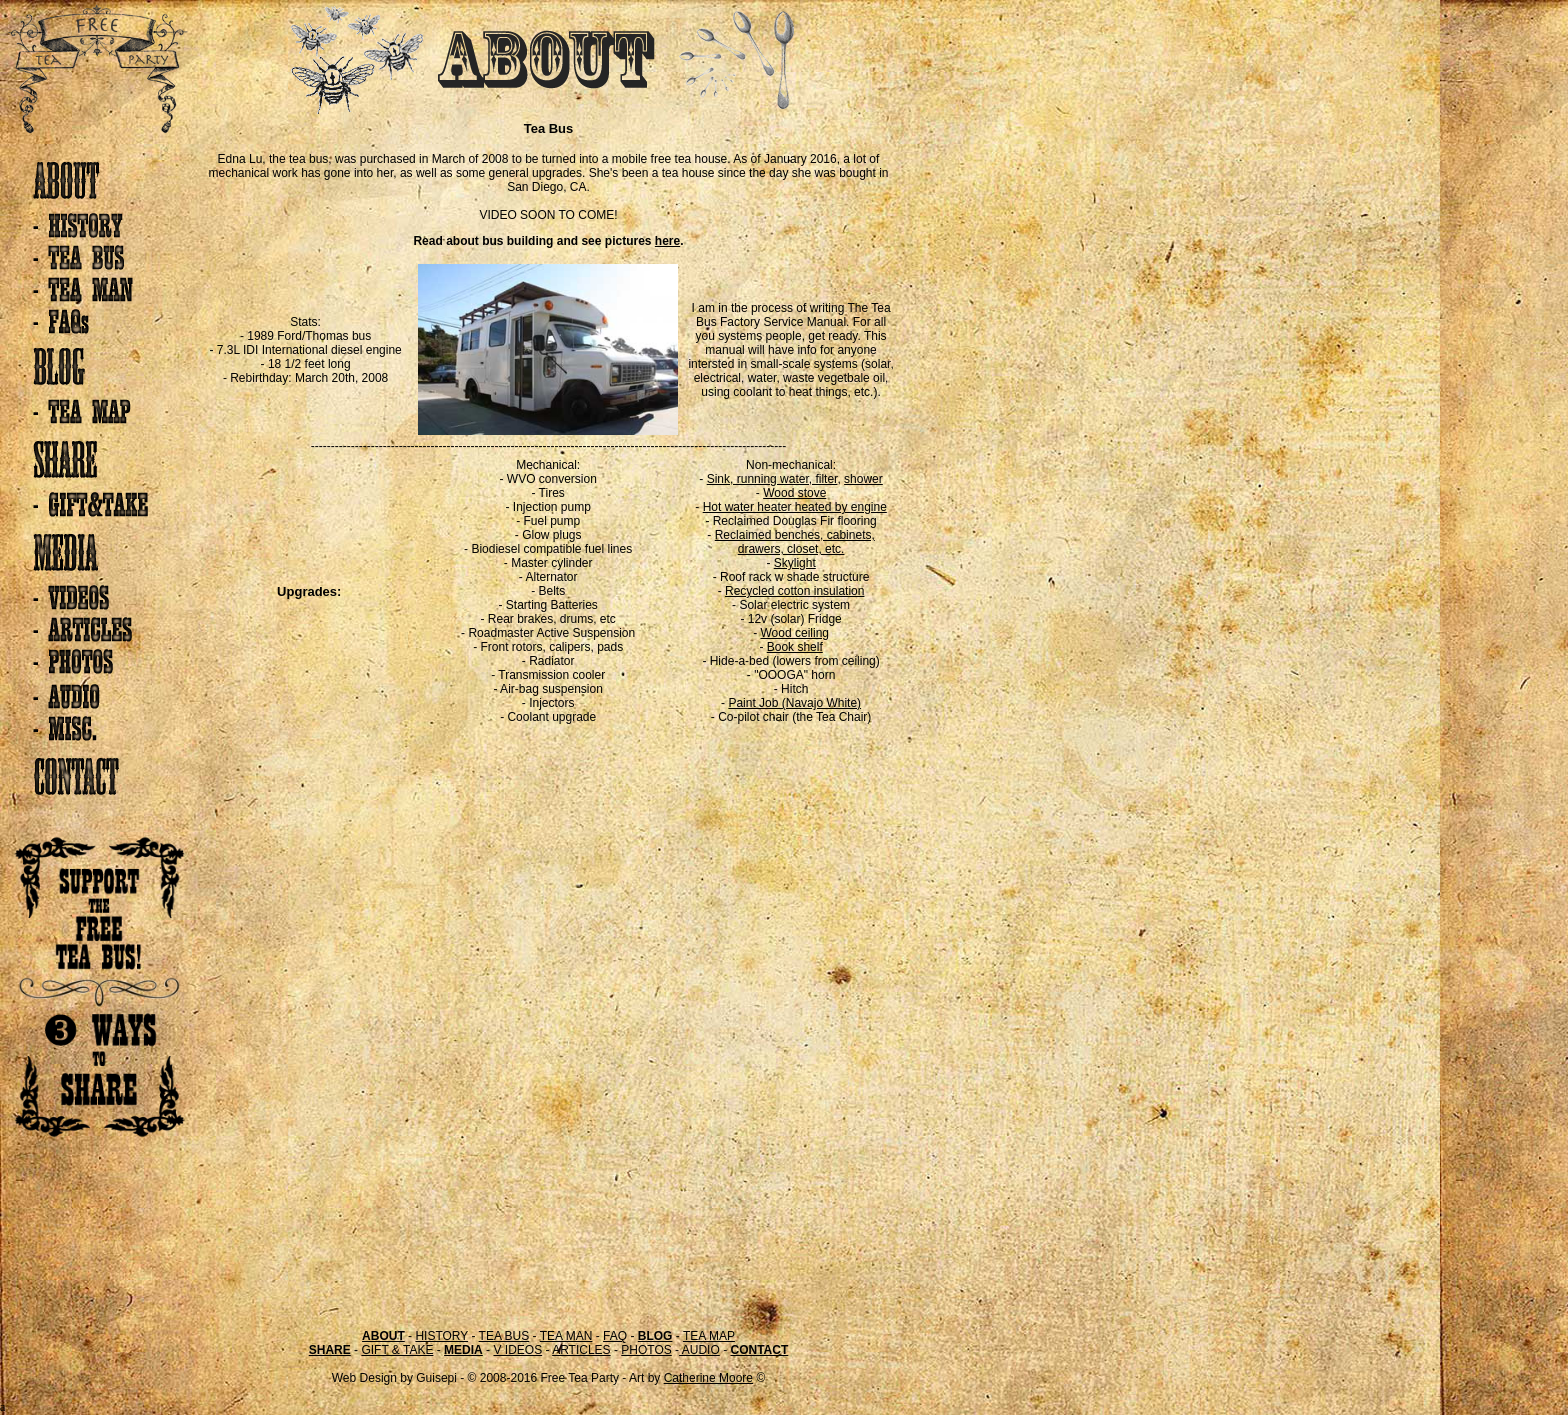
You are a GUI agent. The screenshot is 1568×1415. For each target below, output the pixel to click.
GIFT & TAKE (397, 1350)
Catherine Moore (708, 1378)
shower (863, 479)
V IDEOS (517, 1350)
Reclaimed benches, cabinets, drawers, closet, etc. (795, 542)
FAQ (615, 1336)
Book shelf (795, 647)
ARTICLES (581, 1350)
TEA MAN (566, 1336)
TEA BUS (504, 1336)
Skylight (795, 563)
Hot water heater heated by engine (795, 507)
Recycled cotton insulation (794, 591)
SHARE (330, 1350)
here (667, 241)
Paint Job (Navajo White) (794, 703)
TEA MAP (709, 1336)
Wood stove (794, 493)
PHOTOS (646, 1350)
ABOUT (383, 1336)
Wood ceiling (795, 633)
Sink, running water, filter (772, 479)
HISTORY (441, 1336)
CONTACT (759, 1350)
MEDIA (463, 1350)
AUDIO (699, 1350)
